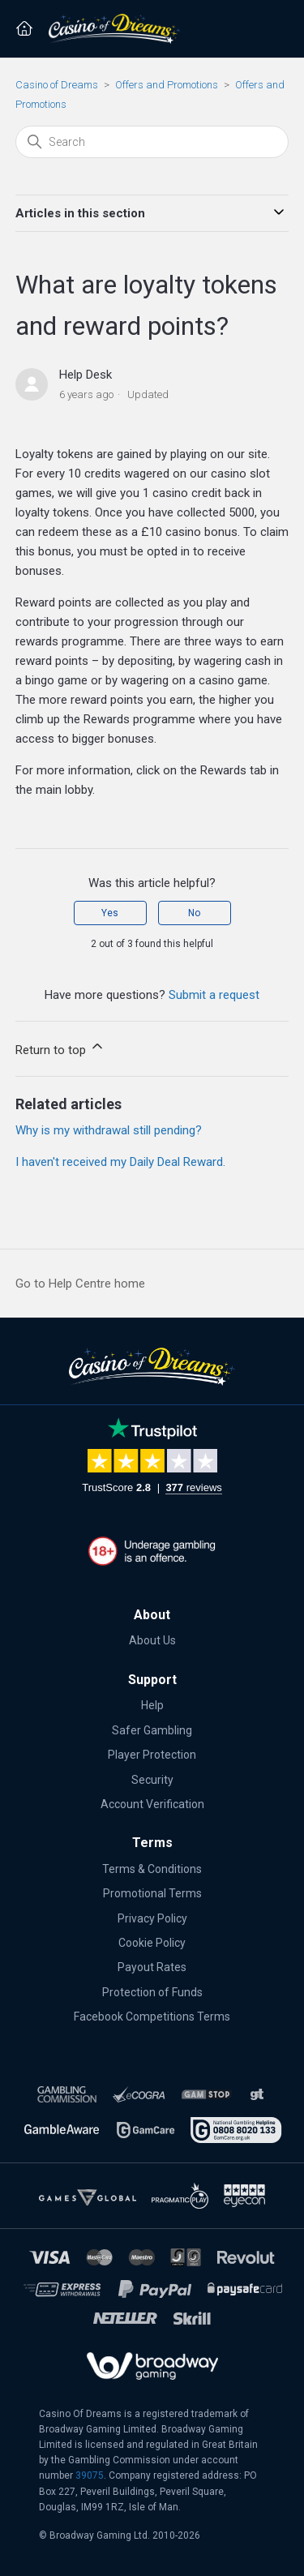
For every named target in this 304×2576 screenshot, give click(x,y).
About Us (152, 1640)
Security (152, 1779)
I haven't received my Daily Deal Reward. (120, 1162)
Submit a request (214, 995)
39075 (89, 2475)
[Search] (152, 142)
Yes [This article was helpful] (109, 913)
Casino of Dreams (56, 85)
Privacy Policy (152, 1918)
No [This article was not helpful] (194, 913)
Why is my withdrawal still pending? (108, 1130)
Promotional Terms (152, 1893)
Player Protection (152, 1754)
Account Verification (152, 1804)
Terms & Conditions (152, 1868)
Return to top (60, 1047)
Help (152, 1705)
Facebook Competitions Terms (152, 2016)
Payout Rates (152, 1967)
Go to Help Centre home (80, 1283)
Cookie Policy (152, 1942)
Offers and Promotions (166, 85)
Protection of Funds (152, 1992)
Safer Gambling (152, 1730)
